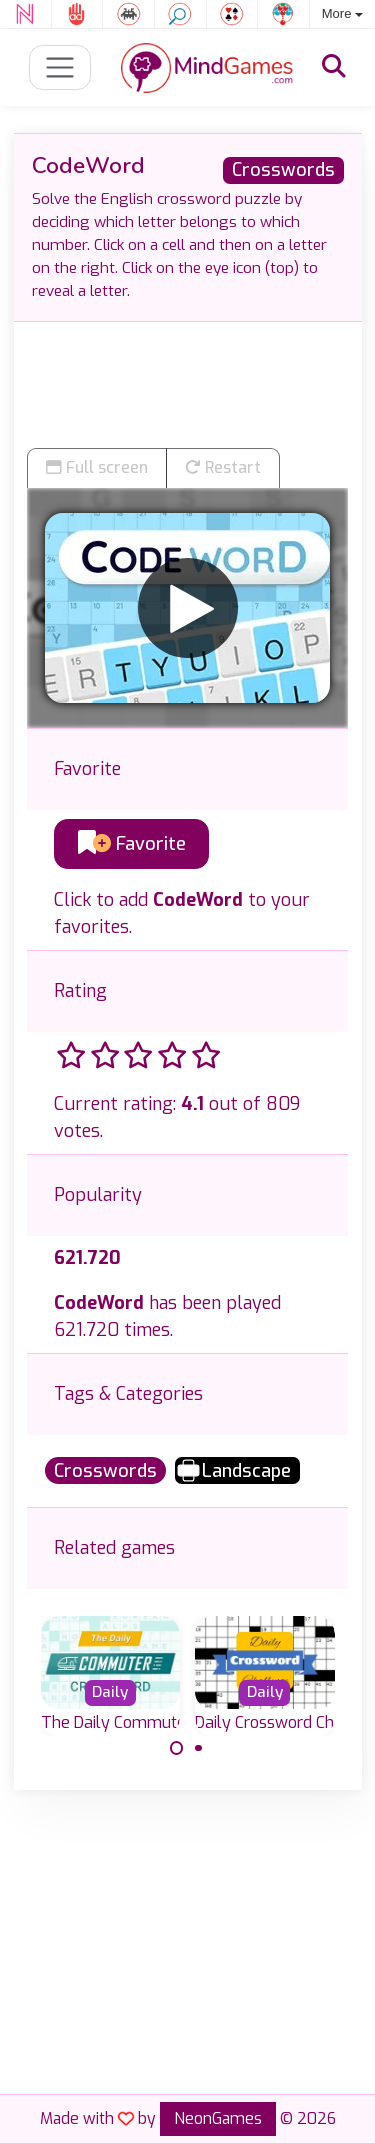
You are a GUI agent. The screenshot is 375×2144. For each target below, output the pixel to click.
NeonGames (218, 2118)
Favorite (132, 844)
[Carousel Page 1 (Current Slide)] (177, 1748)
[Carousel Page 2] (199, 1748)
